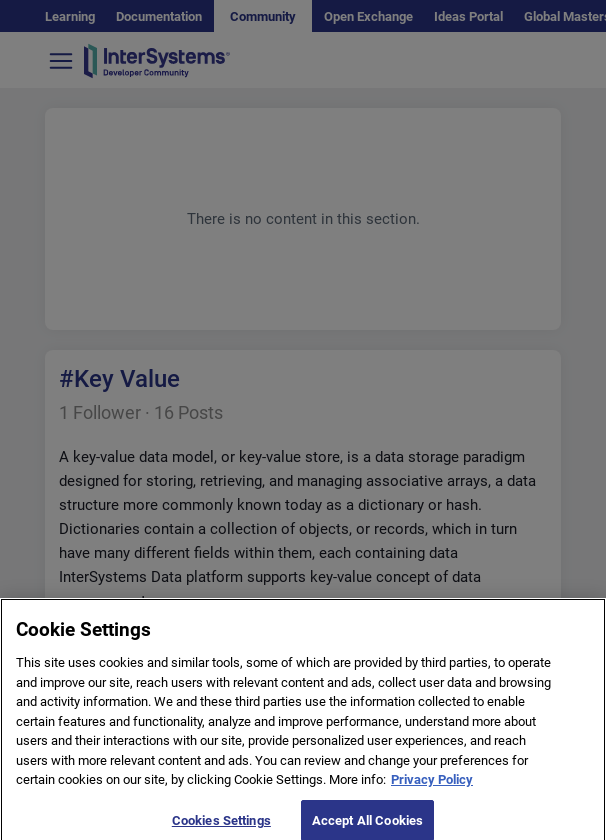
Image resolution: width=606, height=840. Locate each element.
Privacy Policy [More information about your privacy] (432, 785)
